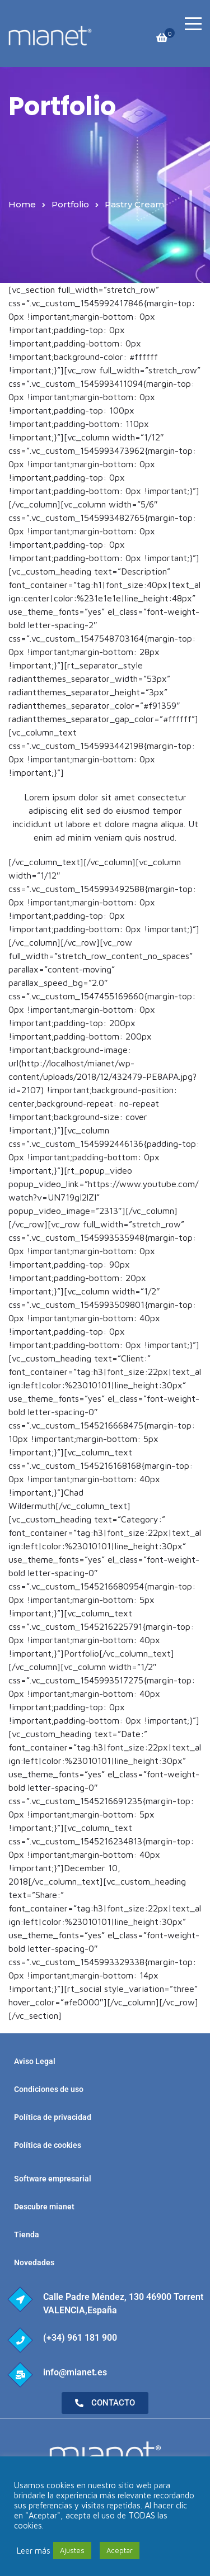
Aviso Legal (34, 2061)
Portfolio (70, 204)
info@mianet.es (75, 2372)
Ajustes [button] (72, 2550)
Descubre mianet (44, 2206)
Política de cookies (47, 2145)
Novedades (34, 2262)
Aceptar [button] (119, 2550)
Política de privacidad (52, 2117)
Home (22, 204)
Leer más (33, 2550)
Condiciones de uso (48, 2089)
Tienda (26, 2234)
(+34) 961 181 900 (80, 2337)
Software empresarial (52, 2178)
